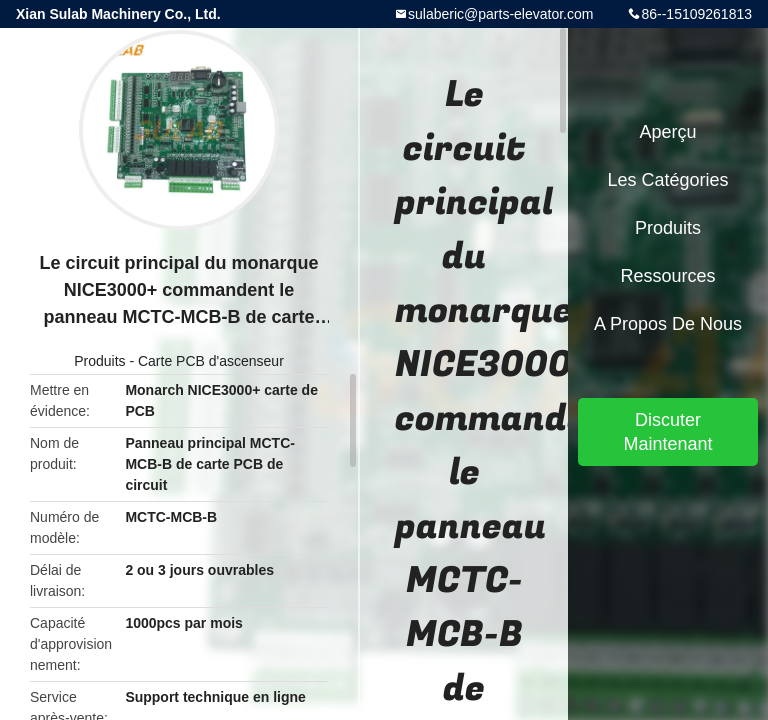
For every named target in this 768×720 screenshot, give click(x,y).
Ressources (667, 276)
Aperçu (667, 132)
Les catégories (667, 180)
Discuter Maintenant (667, 432)
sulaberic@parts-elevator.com (500, 14)
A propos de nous (668, 324)
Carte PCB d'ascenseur (211, 361)
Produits (99, 361)
